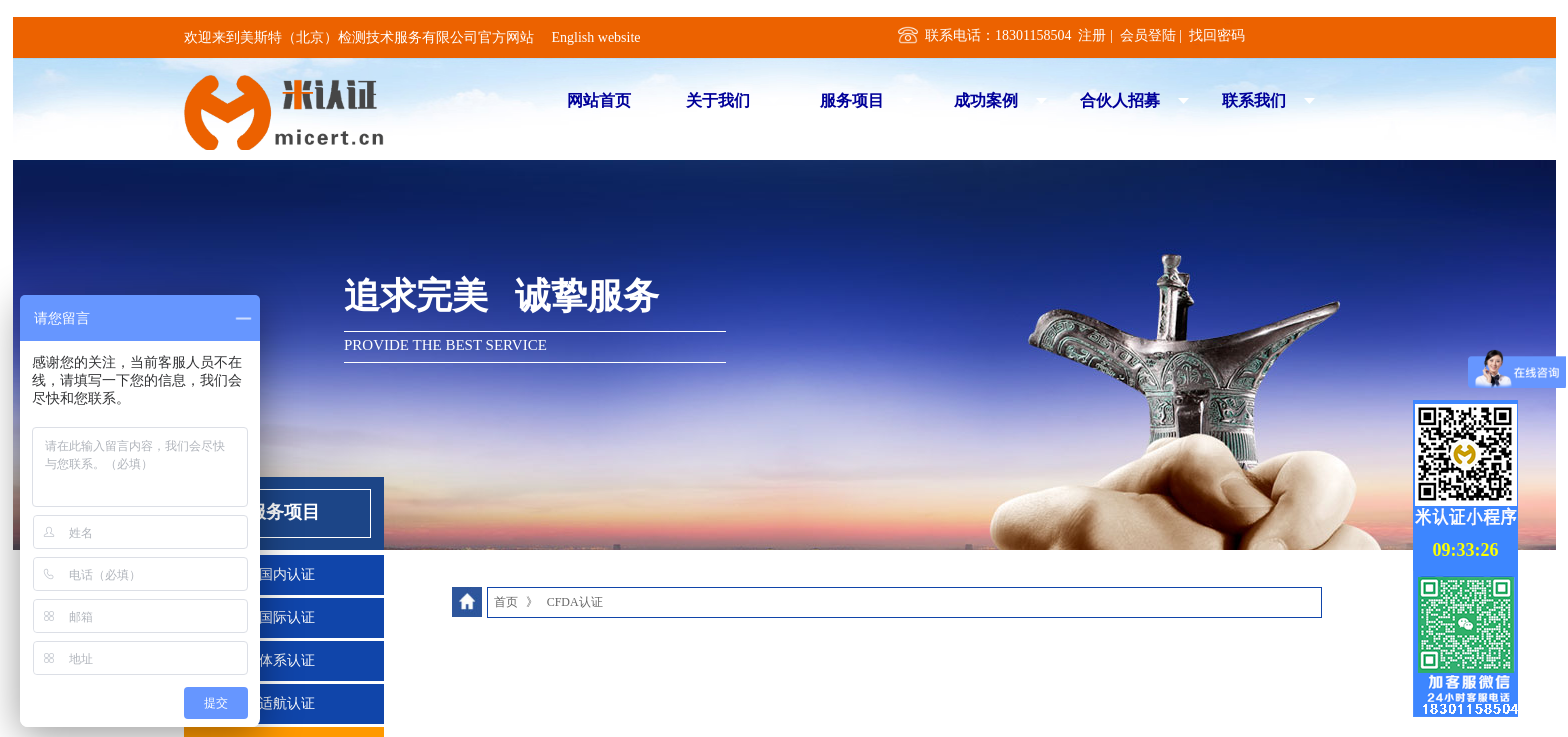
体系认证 (287, 660)
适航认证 (287, 703)
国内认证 (287, 574)
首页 (506, 602)
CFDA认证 (575, 602)
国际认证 (287, 617)
